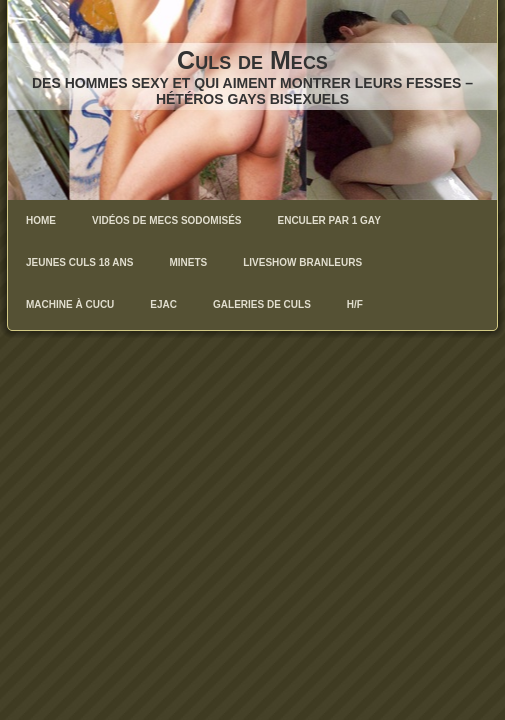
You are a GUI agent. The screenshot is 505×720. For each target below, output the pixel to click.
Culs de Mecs (252, 60)
